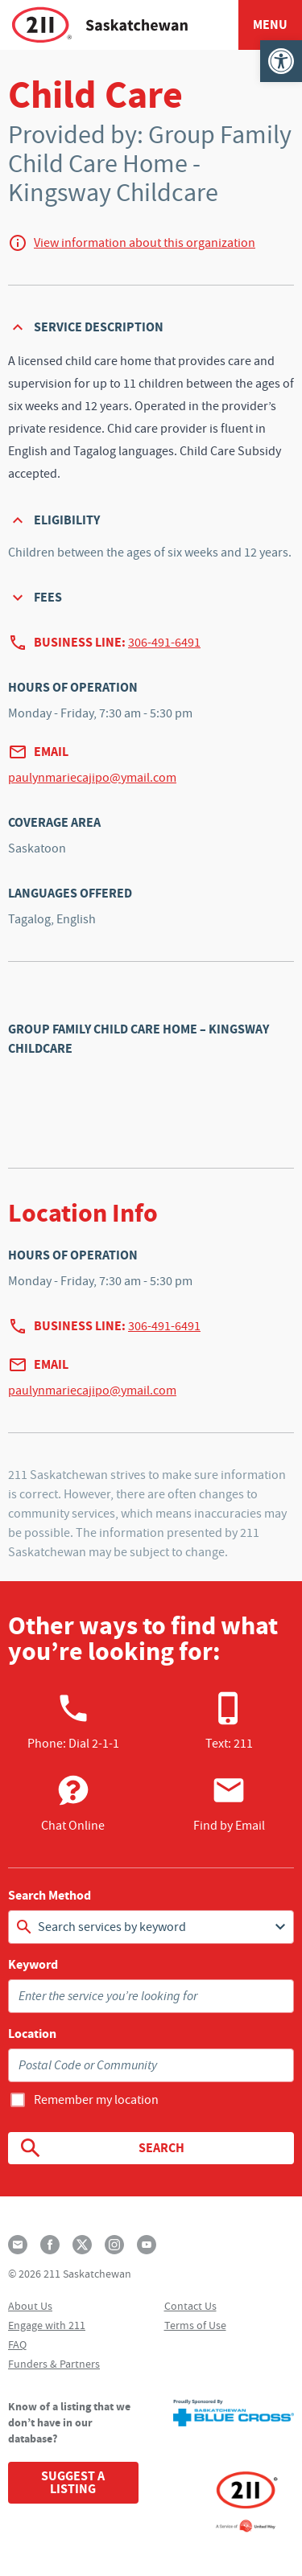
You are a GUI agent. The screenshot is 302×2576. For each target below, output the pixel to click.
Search (101, 2148)
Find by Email (229, 1803)
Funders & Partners (54, 2363)
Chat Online (73, 1803)
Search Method (49, 1896)
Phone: (73, 1721)
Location (32, 2034)
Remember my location (96, 2100)
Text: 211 (229, 1721)
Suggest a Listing (73, 2482)
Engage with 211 (46, 2325)
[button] (281, 61)
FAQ (17, 2344)
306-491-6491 (164, 643)
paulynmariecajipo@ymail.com (92, 778)
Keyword (33, 1965)
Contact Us (190, 2306)
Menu (270, 24)
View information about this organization (144, 243)
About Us (30, 2306)
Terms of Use (195, 2325)
